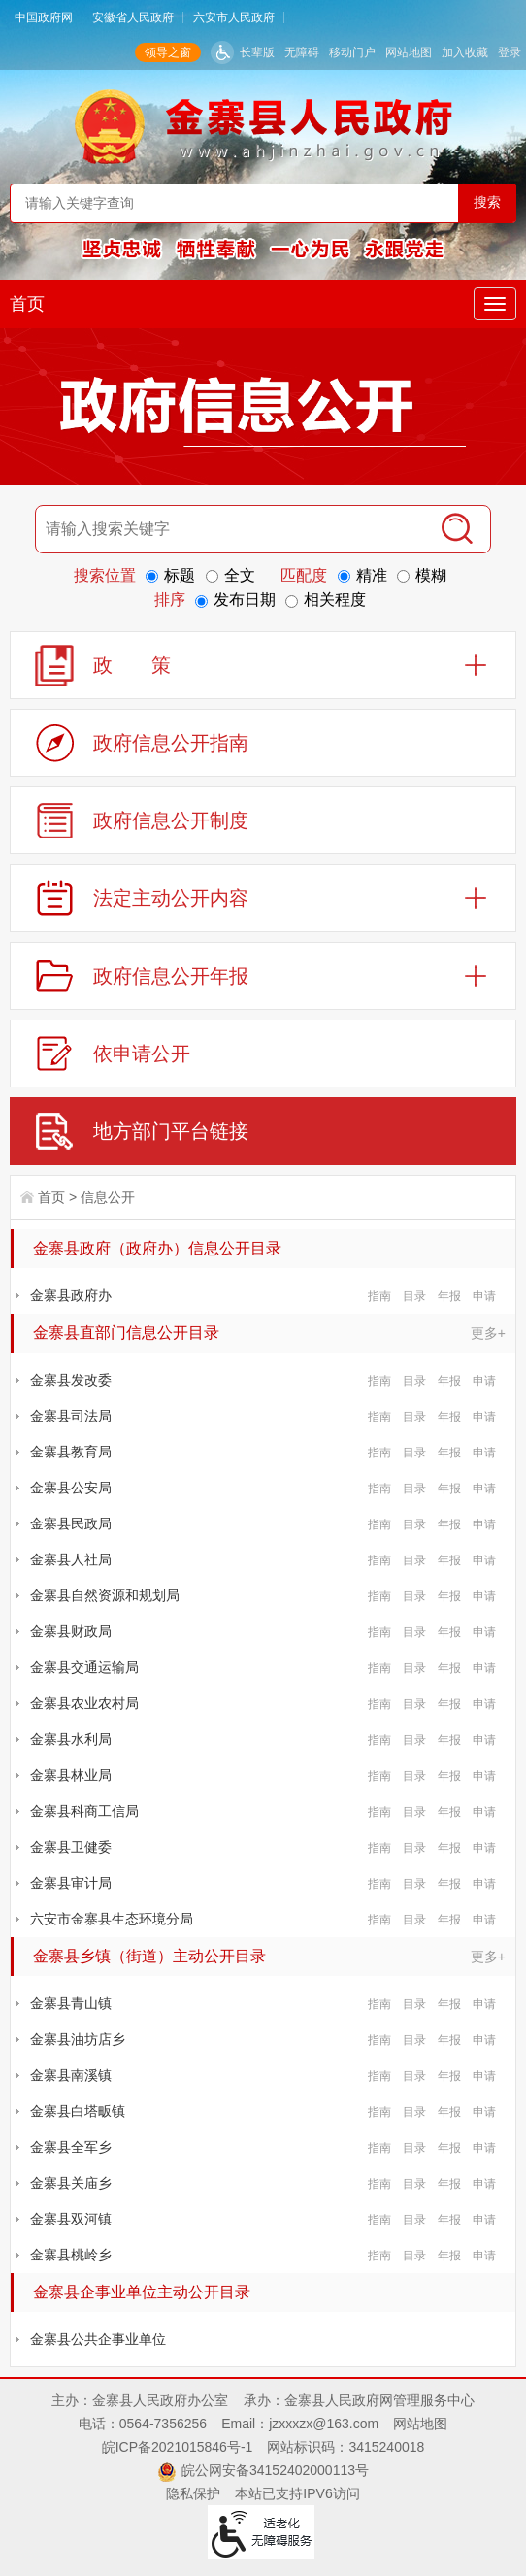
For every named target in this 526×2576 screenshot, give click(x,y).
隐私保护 (193, 2493)
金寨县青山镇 (71, 2003)
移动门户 (352, 52)
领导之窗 (168, 52)
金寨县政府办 (71, 1295)
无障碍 (301, 52)
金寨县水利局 (71, 1739)
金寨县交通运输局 (84, 1667)
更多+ (488, 1333)
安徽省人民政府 (133, 17)
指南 (379, 1296)
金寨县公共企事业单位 (98, 2339)
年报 (449, 1296)
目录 (414, 1296)
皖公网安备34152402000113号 (275, 2470)
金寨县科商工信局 (84, 1811)
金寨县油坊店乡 (77, 2039)
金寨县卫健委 (71, 1847)
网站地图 (408, 52)
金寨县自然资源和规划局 (105, 1595)
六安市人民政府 (234, 17)
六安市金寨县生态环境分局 (111, 1918)
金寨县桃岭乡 (71, 2254)
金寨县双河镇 (71, 2218)
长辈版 (257, 52)
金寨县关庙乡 (71, 2183)
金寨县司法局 (71, 1415)
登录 (509, 52)
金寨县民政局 (71, 1523)
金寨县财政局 (71, 1631)
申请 (484, 1296)
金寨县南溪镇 (71, 2075)
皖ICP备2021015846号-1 (177, 2447)
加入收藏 (465, 52)
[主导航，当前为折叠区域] (495, 303)
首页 (27, 304)
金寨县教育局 (71, 1451)
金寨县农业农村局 (84, 1703)
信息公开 (108, 1197)
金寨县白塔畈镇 (77, 2111)
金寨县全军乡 (71, 2147)
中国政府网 (44, 17)
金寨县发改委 (71, 1380)
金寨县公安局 (71, 1487)
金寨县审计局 (71, 1882)
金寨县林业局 (71, 1775)
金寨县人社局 (71, 1559)
